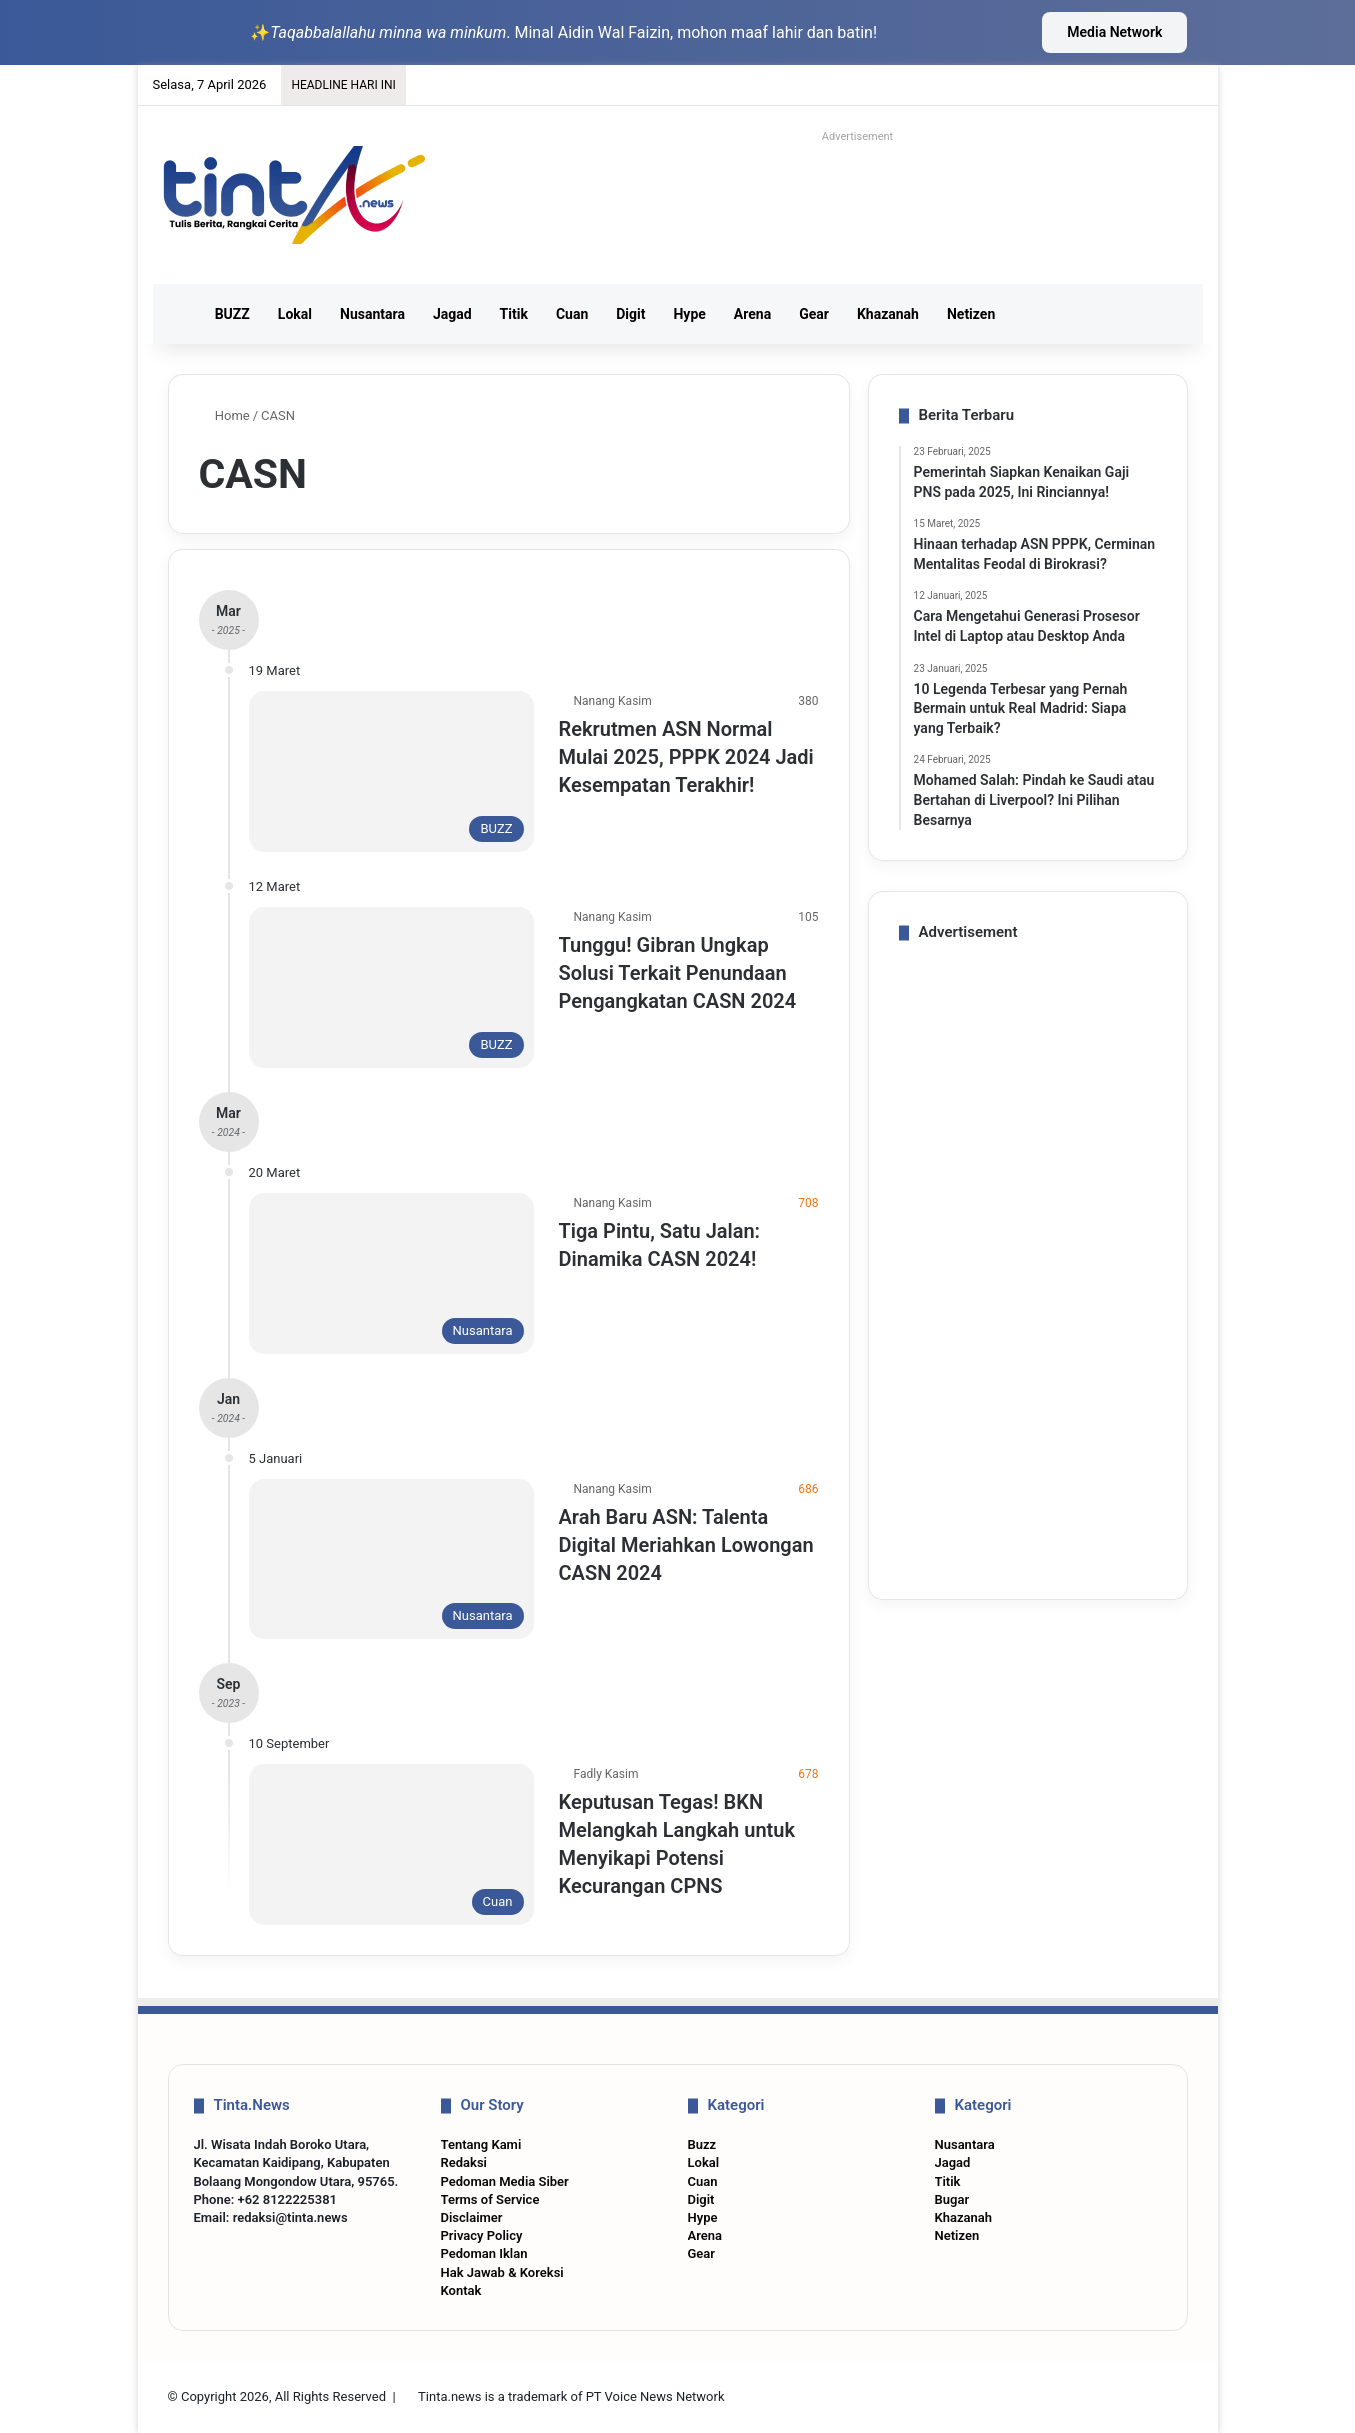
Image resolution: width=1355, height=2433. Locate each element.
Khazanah (888, 314)
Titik (514, 314)
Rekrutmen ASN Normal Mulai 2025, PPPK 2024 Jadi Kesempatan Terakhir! (686, 757)
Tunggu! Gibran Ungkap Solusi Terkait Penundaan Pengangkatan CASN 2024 (678, 973)
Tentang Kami (481, 2144)
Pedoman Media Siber (505, 2181)
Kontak (461, 2290)
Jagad (452, 314)
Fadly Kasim (606, 1774)
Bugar (952, 2199)
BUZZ (232, 314)
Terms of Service (490, 2199)
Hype (689, 314)
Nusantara (372, 314)
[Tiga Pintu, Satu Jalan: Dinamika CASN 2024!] (391, 1273)
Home (224, 415)
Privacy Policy (482, 2235)
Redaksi (464, 2162)
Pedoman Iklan (484, 2253)
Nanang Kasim (613, 701)
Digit (630, 314)
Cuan (572, 314)
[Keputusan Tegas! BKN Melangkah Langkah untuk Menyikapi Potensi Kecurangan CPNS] (391, 1844)
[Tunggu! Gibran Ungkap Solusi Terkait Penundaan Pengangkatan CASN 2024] (391, 987)
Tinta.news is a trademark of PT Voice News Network (571, 2396)
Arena (752, 314)
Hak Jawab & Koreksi (502, 2272)
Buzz (702, 2144)
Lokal (295, 314)
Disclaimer (472, 2217)
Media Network (1114, 32)
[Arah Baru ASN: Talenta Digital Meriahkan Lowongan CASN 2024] (391, 1559)
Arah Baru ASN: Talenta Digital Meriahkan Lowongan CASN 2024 (686, 1545)
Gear (814, 314)
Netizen (971, 314)
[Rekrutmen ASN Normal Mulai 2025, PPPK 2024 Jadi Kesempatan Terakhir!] (391, 771)
